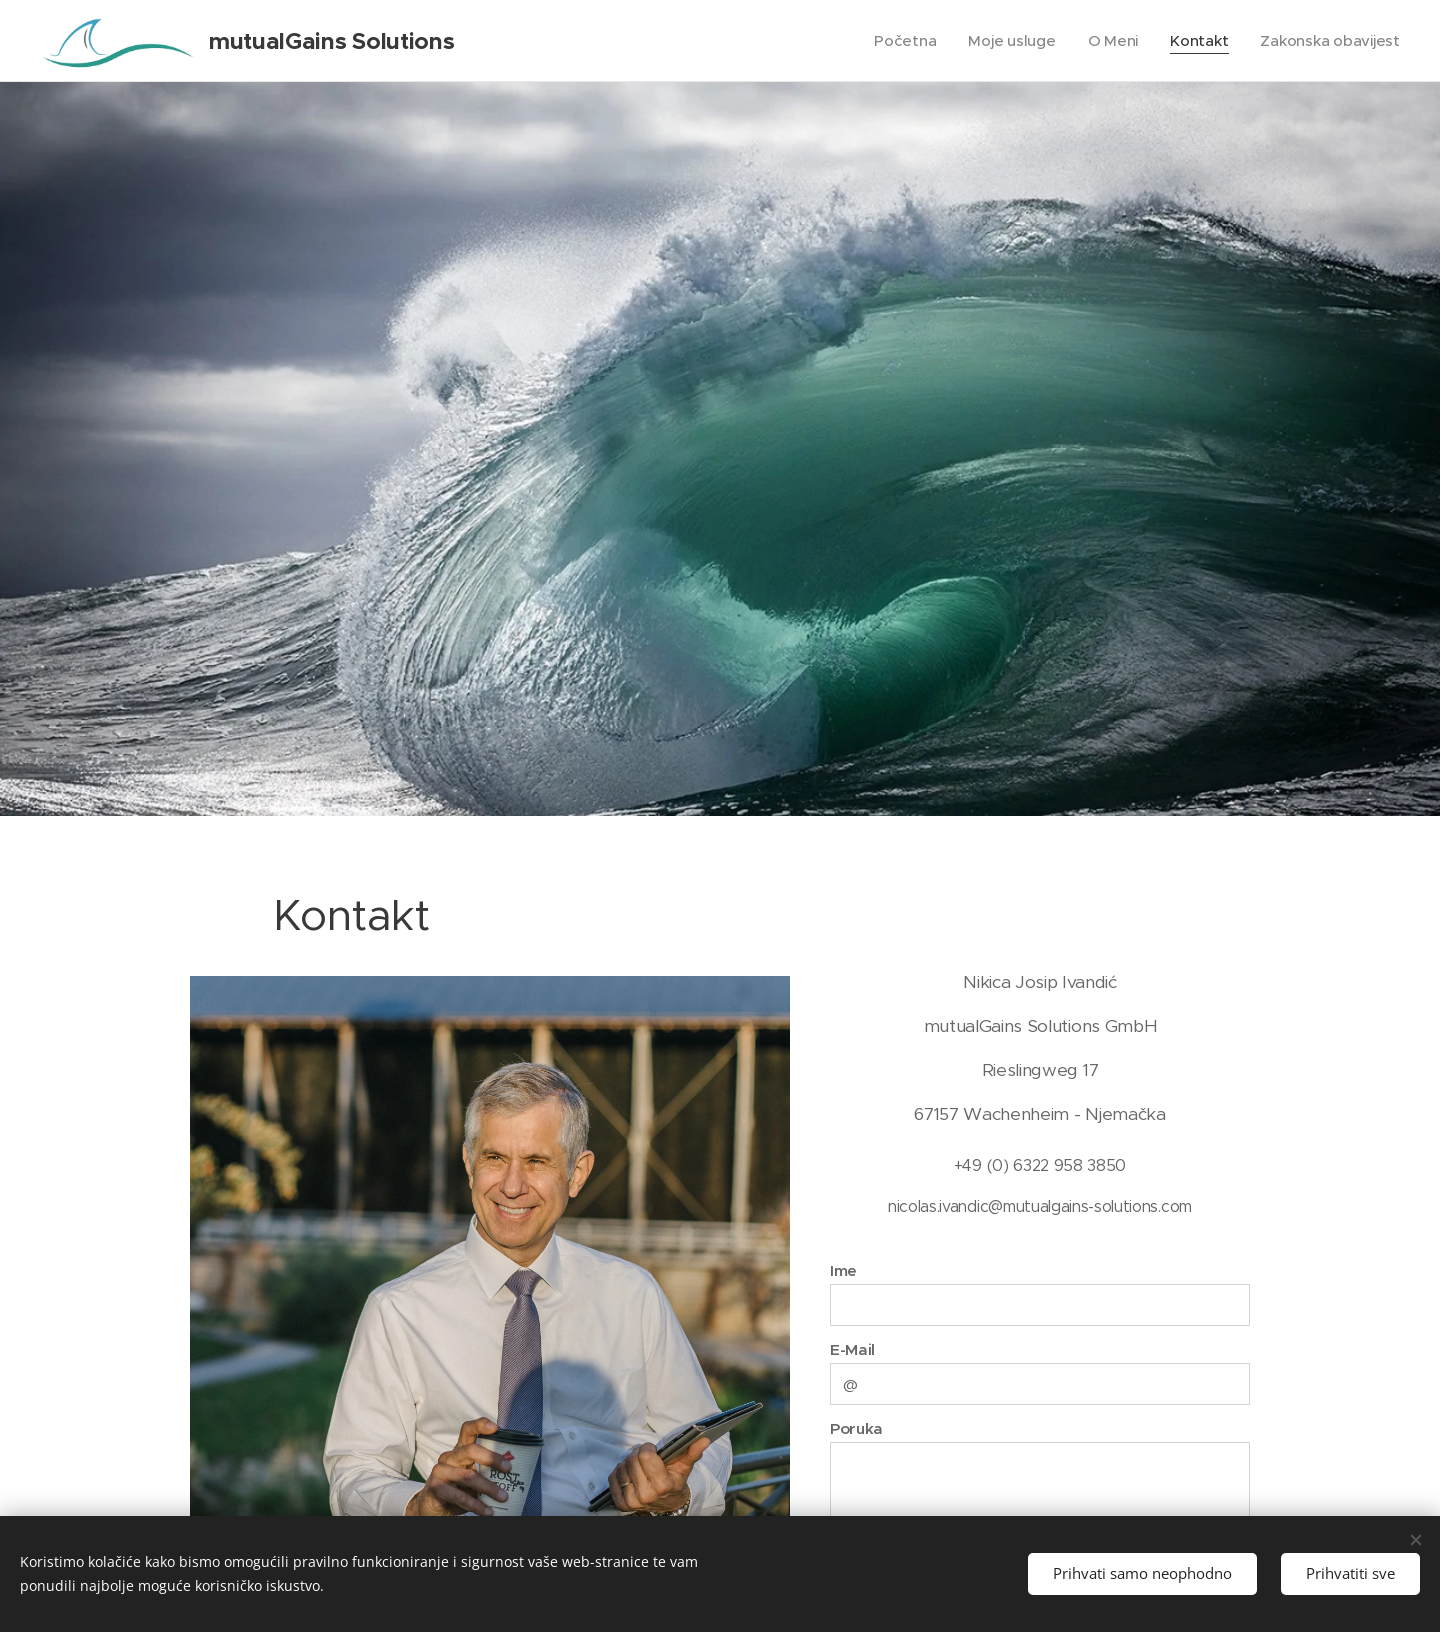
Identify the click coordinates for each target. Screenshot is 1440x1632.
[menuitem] (899, 41)
